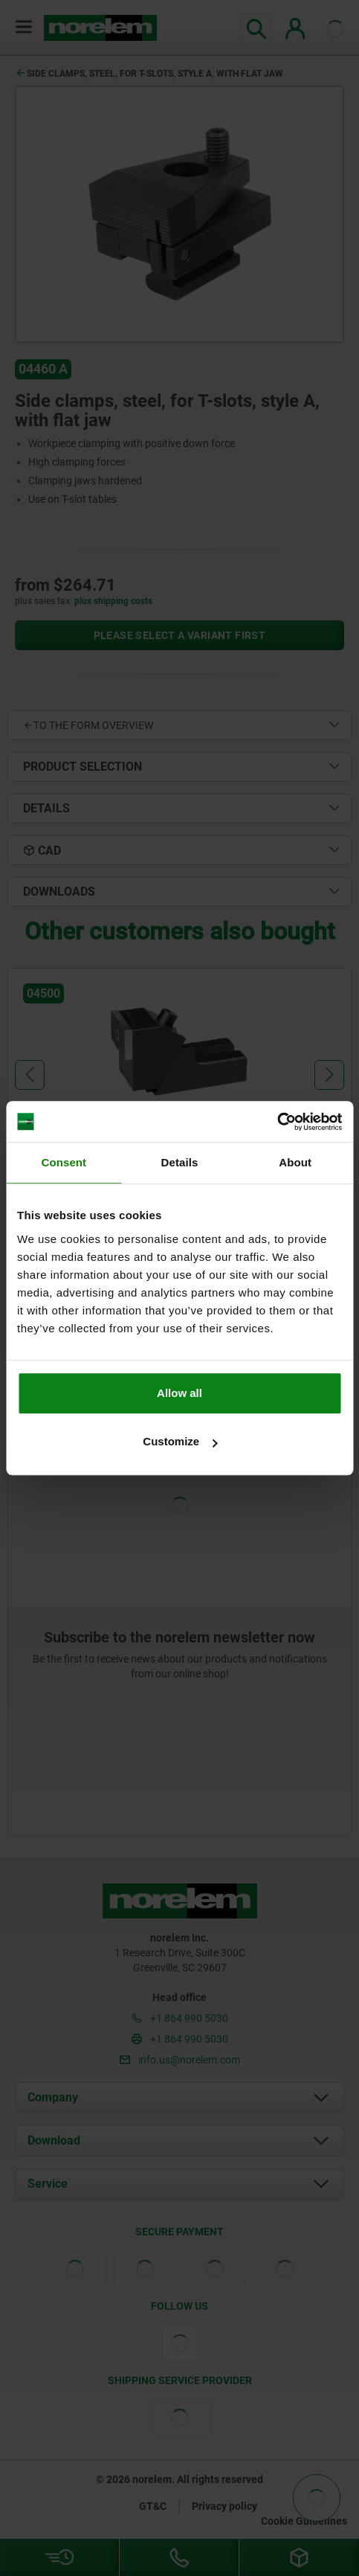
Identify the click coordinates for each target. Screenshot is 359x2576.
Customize (180, 1441)
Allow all (179, 1393)
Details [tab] (179, 1162)
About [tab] (295, 1162)
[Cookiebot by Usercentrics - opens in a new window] (277, 1121)
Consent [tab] (63, 1162)
